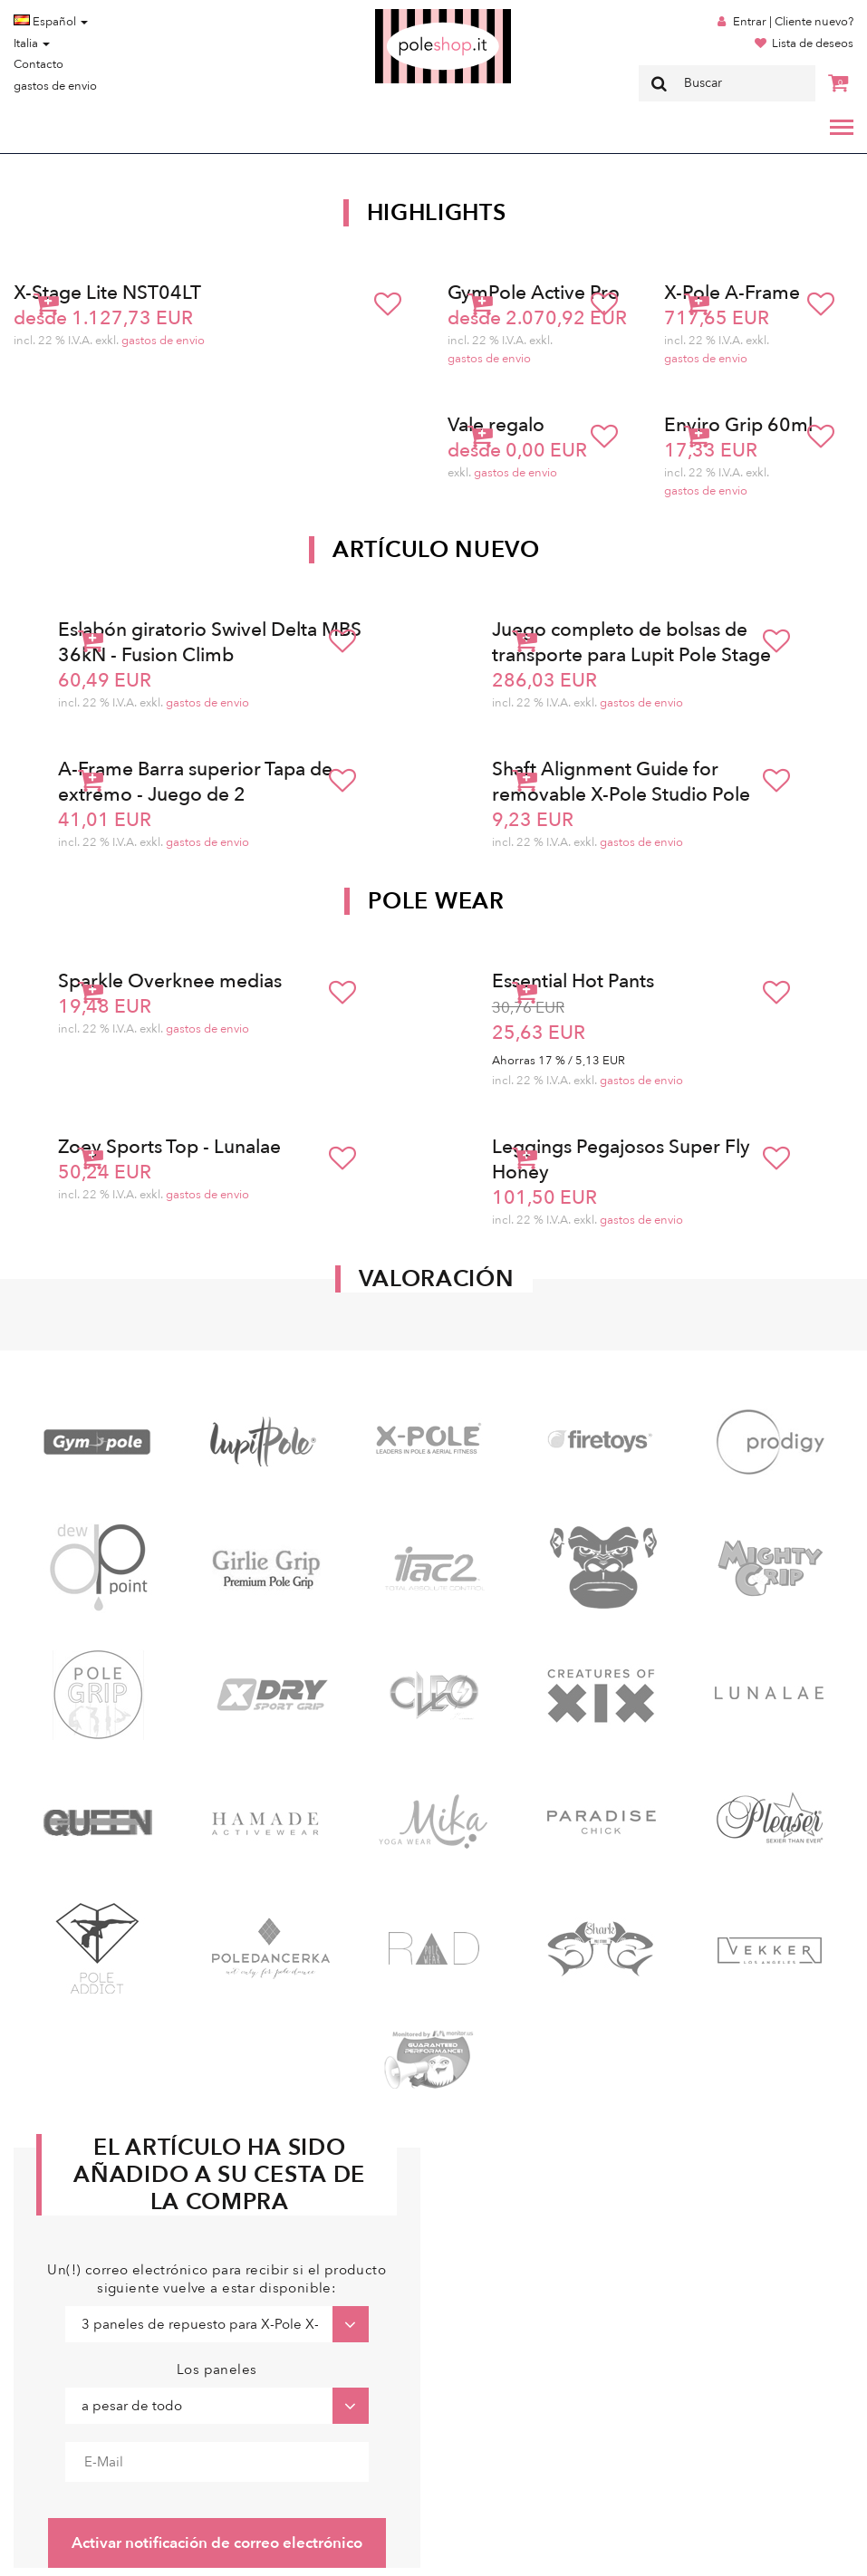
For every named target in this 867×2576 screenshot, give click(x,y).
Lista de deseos (812, 43)
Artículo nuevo (436, 549)
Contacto (38, 64)
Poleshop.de (400, 15)
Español (51, 22)
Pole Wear (436, 901)
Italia (32, 43)
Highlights (436, 212)
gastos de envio (55, 86)
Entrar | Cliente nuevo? (793, 22)
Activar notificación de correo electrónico (217, 2543)
